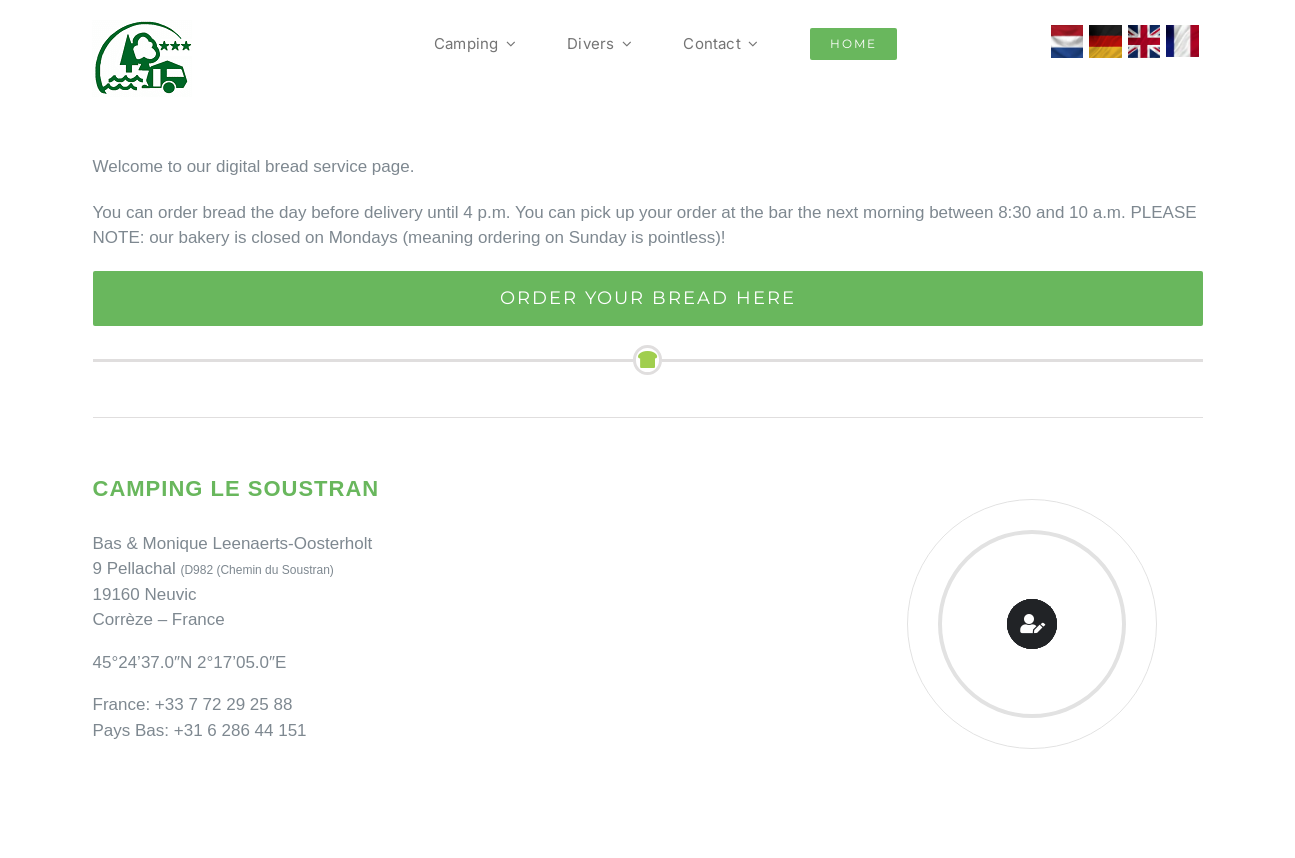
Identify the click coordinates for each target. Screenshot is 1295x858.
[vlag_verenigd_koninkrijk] (1144, 33)
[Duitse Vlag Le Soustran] (1105, 33)
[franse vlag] (1182, 33)
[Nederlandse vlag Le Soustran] (1067, 33)
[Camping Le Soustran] (142, 28)
